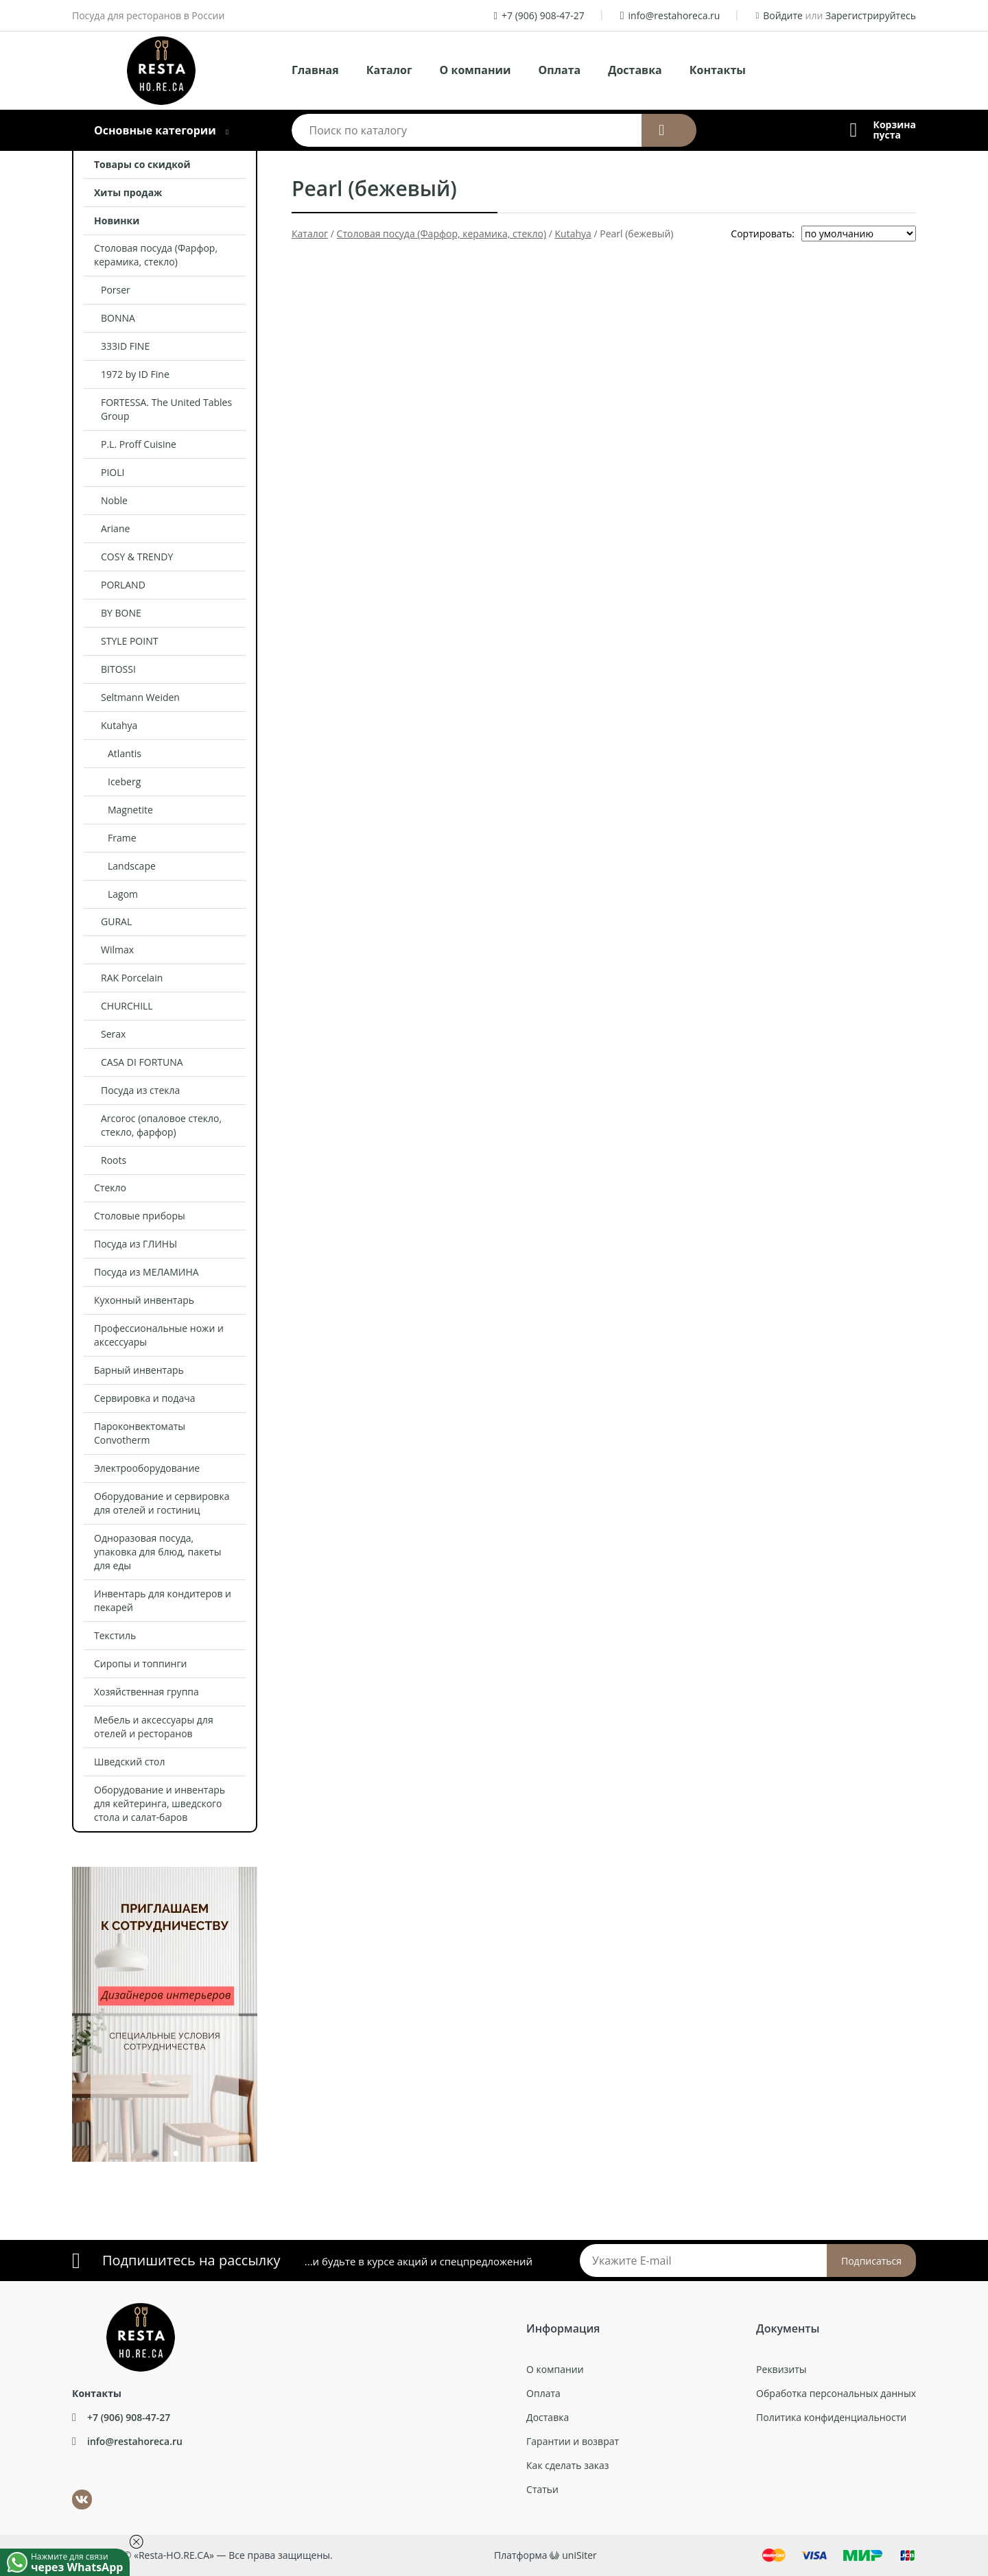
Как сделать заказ (567, 2465)
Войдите (783, 15)
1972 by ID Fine (135, 374)
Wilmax (117, 949)
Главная (315, 69)
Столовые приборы (139, 1215)
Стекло (110, 1187)
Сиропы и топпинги (140, 1663)
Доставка (635, 69)
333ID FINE (125, 346)
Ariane (115, 528)
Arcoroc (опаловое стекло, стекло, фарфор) (161, 1125)
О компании (475, 69)
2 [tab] (175, 2156)
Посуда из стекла (140, 1090)
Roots (113, 1160)
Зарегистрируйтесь (870, 15)
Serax (113, 1033)
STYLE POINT (129, 640)
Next (267, 2007)
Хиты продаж (128, 192)
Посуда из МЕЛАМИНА (146, 1271)
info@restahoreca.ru (674, 15)
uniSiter (579, 2555)
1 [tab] (154, 2156)
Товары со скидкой (142, 164)
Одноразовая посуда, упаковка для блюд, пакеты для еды (157, 1551)
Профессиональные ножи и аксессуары (159, 1335)
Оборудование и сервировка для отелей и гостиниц (161, 1503)
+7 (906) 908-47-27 (543, 15)
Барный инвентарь (139, 1369)
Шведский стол (129, 1761)
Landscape (132, 865)
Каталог (389, 69)
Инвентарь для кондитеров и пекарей (162, 1600)
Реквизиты (781, 2369)
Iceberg (124, 781)
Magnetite (130, 809)
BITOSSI (118, 669)
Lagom (123, 894)
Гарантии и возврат (572, 2441)
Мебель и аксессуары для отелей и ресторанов (153, 1726)
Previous (62, 2007)
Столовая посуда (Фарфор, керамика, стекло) (155, 254)
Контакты (718, 69)
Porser (115, 289)
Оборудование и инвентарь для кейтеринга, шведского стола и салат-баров (159, 1803)
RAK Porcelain (132, 977)
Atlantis (124, 753)
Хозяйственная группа (146, 1691)
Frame (122, 837)
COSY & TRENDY (137, 556)
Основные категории (155, 130)
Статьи (542, 2489)
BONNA (118, 317)
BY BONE (121, 612)
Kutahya (119, 725)
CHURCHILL (127, 1005)
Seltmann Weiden (140, 697)
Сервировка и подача (145, 1398)
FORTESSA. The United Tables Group (166, 409)
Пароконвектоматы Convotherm (139, 1433)
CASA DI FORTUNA (142, 1062)
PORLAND (123, 584)
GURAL (116, 921)
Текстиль (115, 1635)
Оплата (560, 69)
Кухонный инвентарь (144, 1300)
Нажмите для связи (80, 2562)
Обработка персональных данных (836, 2393)
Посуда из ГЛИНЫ (135, 1243)
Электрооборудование (147, 1468)
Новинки (116, 220)
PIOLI (112, 472)
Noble (114, 500)
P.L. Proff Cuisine (138, 444)
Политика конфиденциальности (831, 2417)
